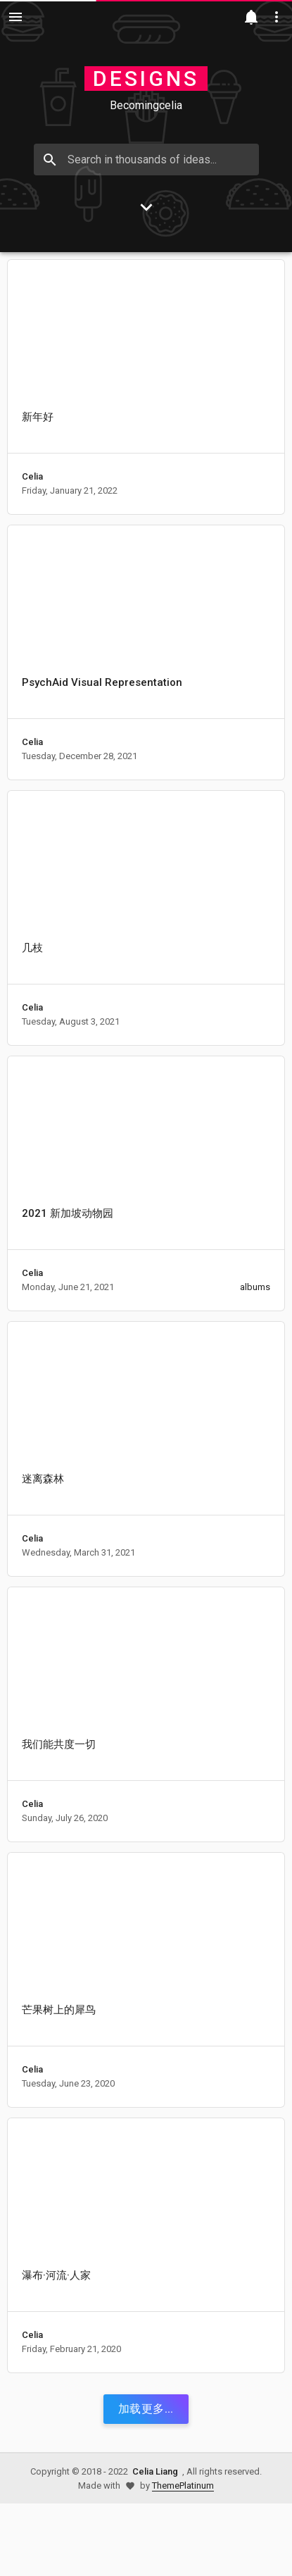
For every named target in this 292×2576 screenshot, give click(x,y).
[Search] (50, 159)
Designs (146, 78)
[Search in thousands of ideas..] (146, 159)
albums (255, 1287)
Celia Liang (155, 2471)
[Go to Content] (146, 207)
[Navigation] (15, 17)
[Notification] (251, 17)
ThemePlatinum (183, 2485)
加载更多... (146, 2408)
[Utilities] (276, 17)
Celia (32, 476)
